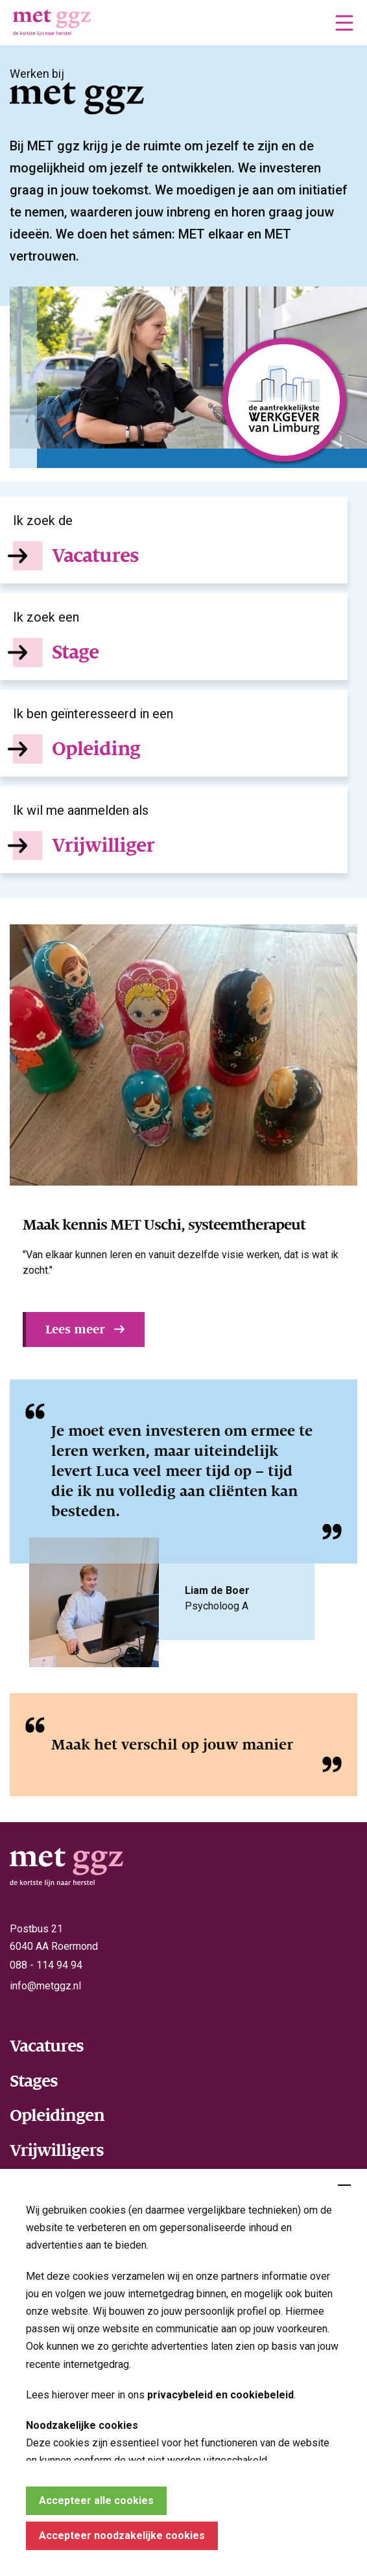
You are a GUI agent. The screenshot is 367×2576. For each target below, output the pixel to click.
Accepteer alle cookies (96, 2500)
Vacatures (47, 2045)
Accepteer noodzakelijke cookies (122, 2535)
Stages (34, 2080)
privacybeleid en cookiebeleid (220, 2395)
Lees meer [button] (74, 1329)
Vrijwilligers (57, 2150)
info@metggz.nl (45, 1986)
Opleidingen (57, 2115)
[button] (344, 22)
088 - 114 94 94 (46, 1965)
